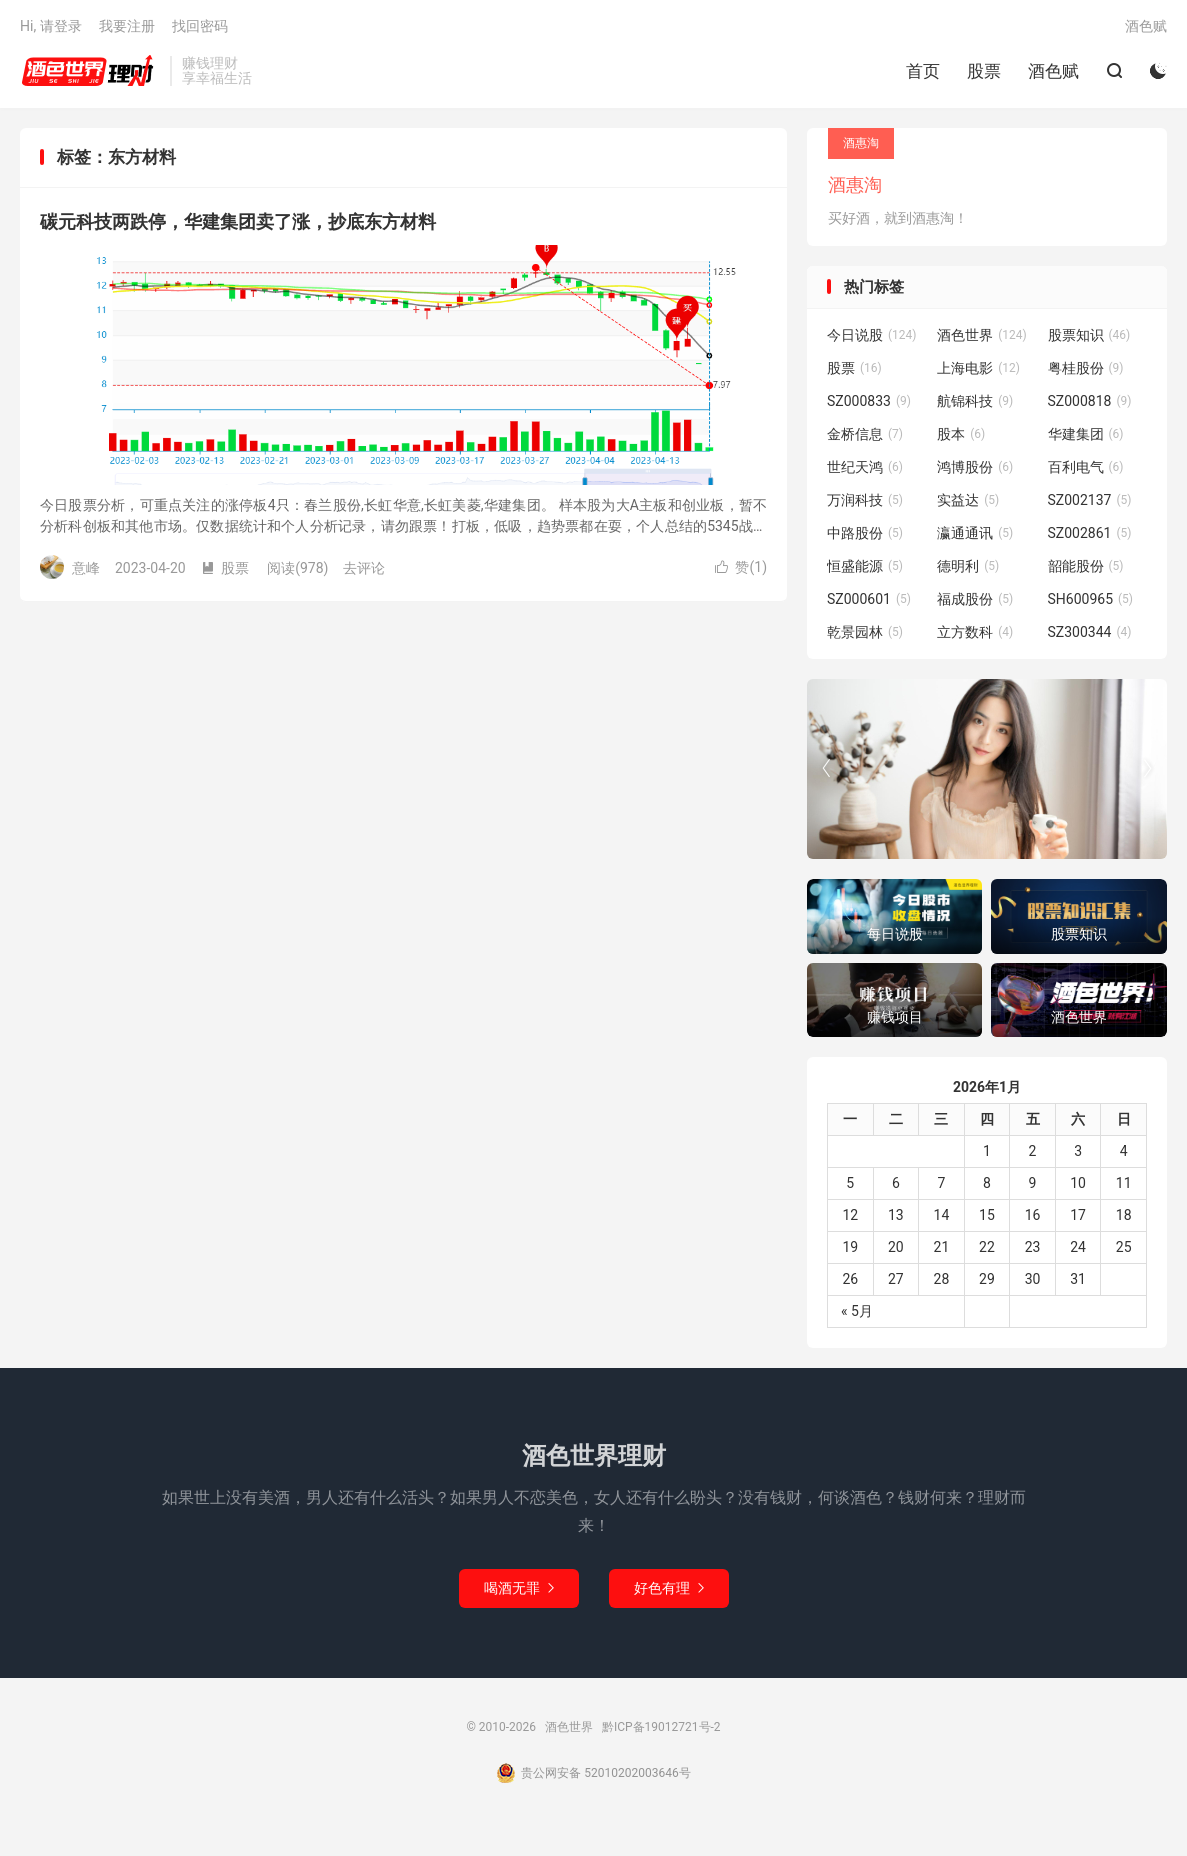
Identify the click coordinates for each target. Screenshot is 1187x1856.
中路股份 (865, 533)
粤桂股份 (1086, 368)
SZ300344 (1090, 632)
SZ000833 (869, 401)
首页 (923, 71)
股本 (961, 434)
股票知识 (1089, 335)
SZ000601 (869, 599)
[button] (1147, 769)
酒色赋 (1053, 71)
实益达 (968, 500)
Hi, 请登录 (51, 26)
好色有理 (669, 1588)
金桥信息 (865, 434)
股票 (984, 71)
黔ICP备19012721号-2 (661, 1727)
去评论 (364, 568)
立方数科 (975, 632)
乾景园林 (865, 632)
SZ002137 (1090, 500)
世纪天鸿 (865, 467)
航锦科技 (975, 401)
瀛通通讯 (975, 533)
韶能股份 (1086, 566)
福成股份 (975, 599)
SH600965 (1091, 599)
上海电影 (978, 368)
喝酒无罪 (519, 1588)
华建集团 (1086, 434)
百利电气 (1086, 467)
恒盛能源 (865, 566)
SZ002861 (1090, 533)
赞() (741, 567)
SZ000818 (1090, 401)
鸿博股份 (975, 467)
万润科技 (865, 500)
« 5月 (857, 1311)
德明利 (968, 566)
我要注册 (127, 26)
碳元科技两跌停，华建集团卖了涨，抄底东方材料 (238, 221)
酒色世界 (90, 71)
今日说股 (872, 335)
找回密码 (200, 26)
